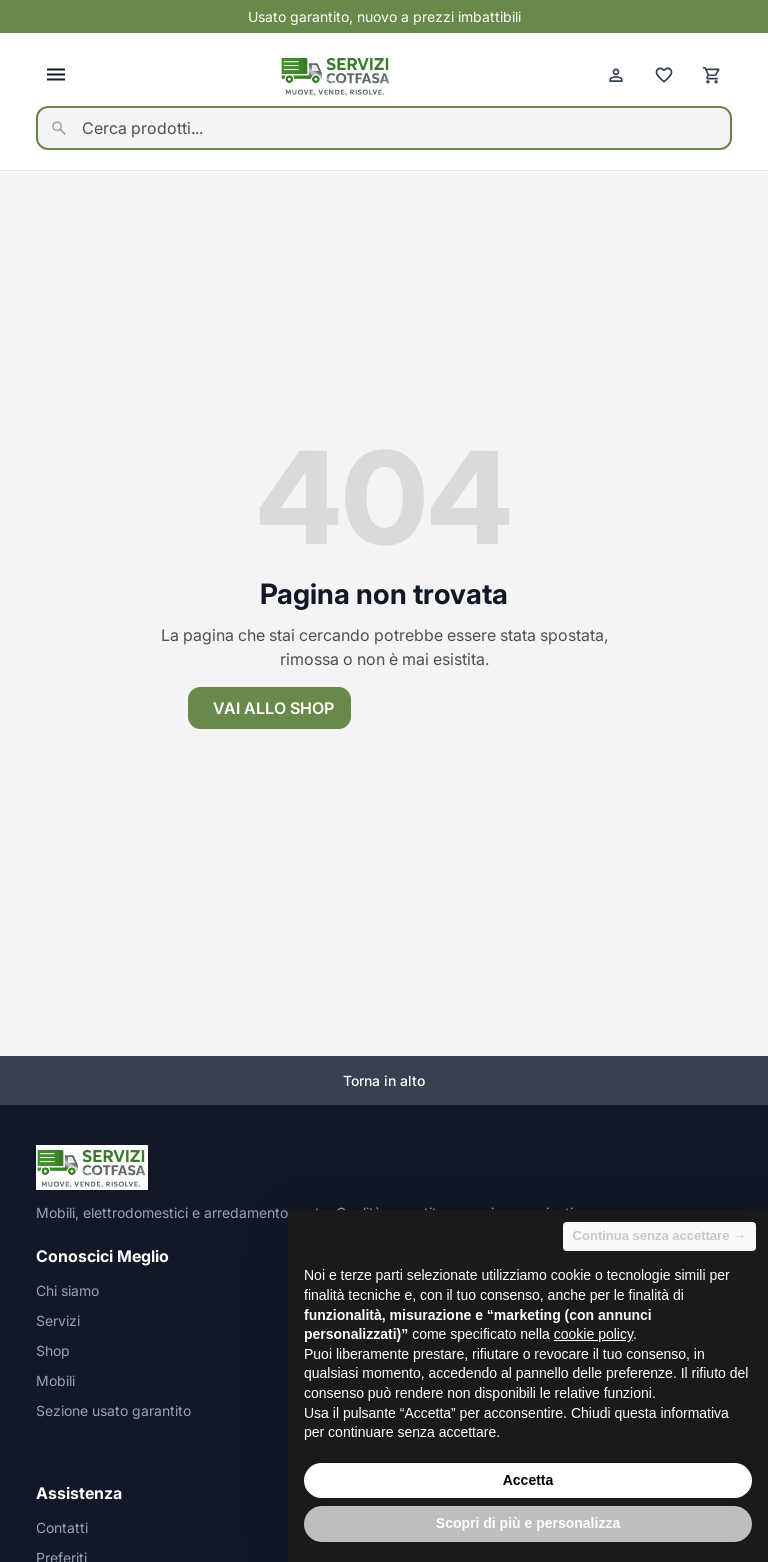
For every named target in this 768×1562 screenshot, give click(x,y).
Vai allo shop (273, 708)
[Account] (616, 75)
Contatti (62, 1527)
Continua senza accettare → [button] (659, 1235)
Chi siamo (67, 1290)
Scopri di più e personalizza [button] (528, 1523)
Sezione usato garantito (113, 1410)
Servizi (58, 1320)
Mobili (55, 1380)
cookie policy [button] (593, 1334)
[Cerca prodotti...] (384, 128)
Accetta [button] (528, 1480)
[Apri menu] (56, 75)
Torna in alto (384, 1080)
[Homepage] (336, 75)
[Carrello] (712, 75)
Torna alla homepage (472, 708)
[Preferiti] (664, 75)
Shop (53, 1350)
